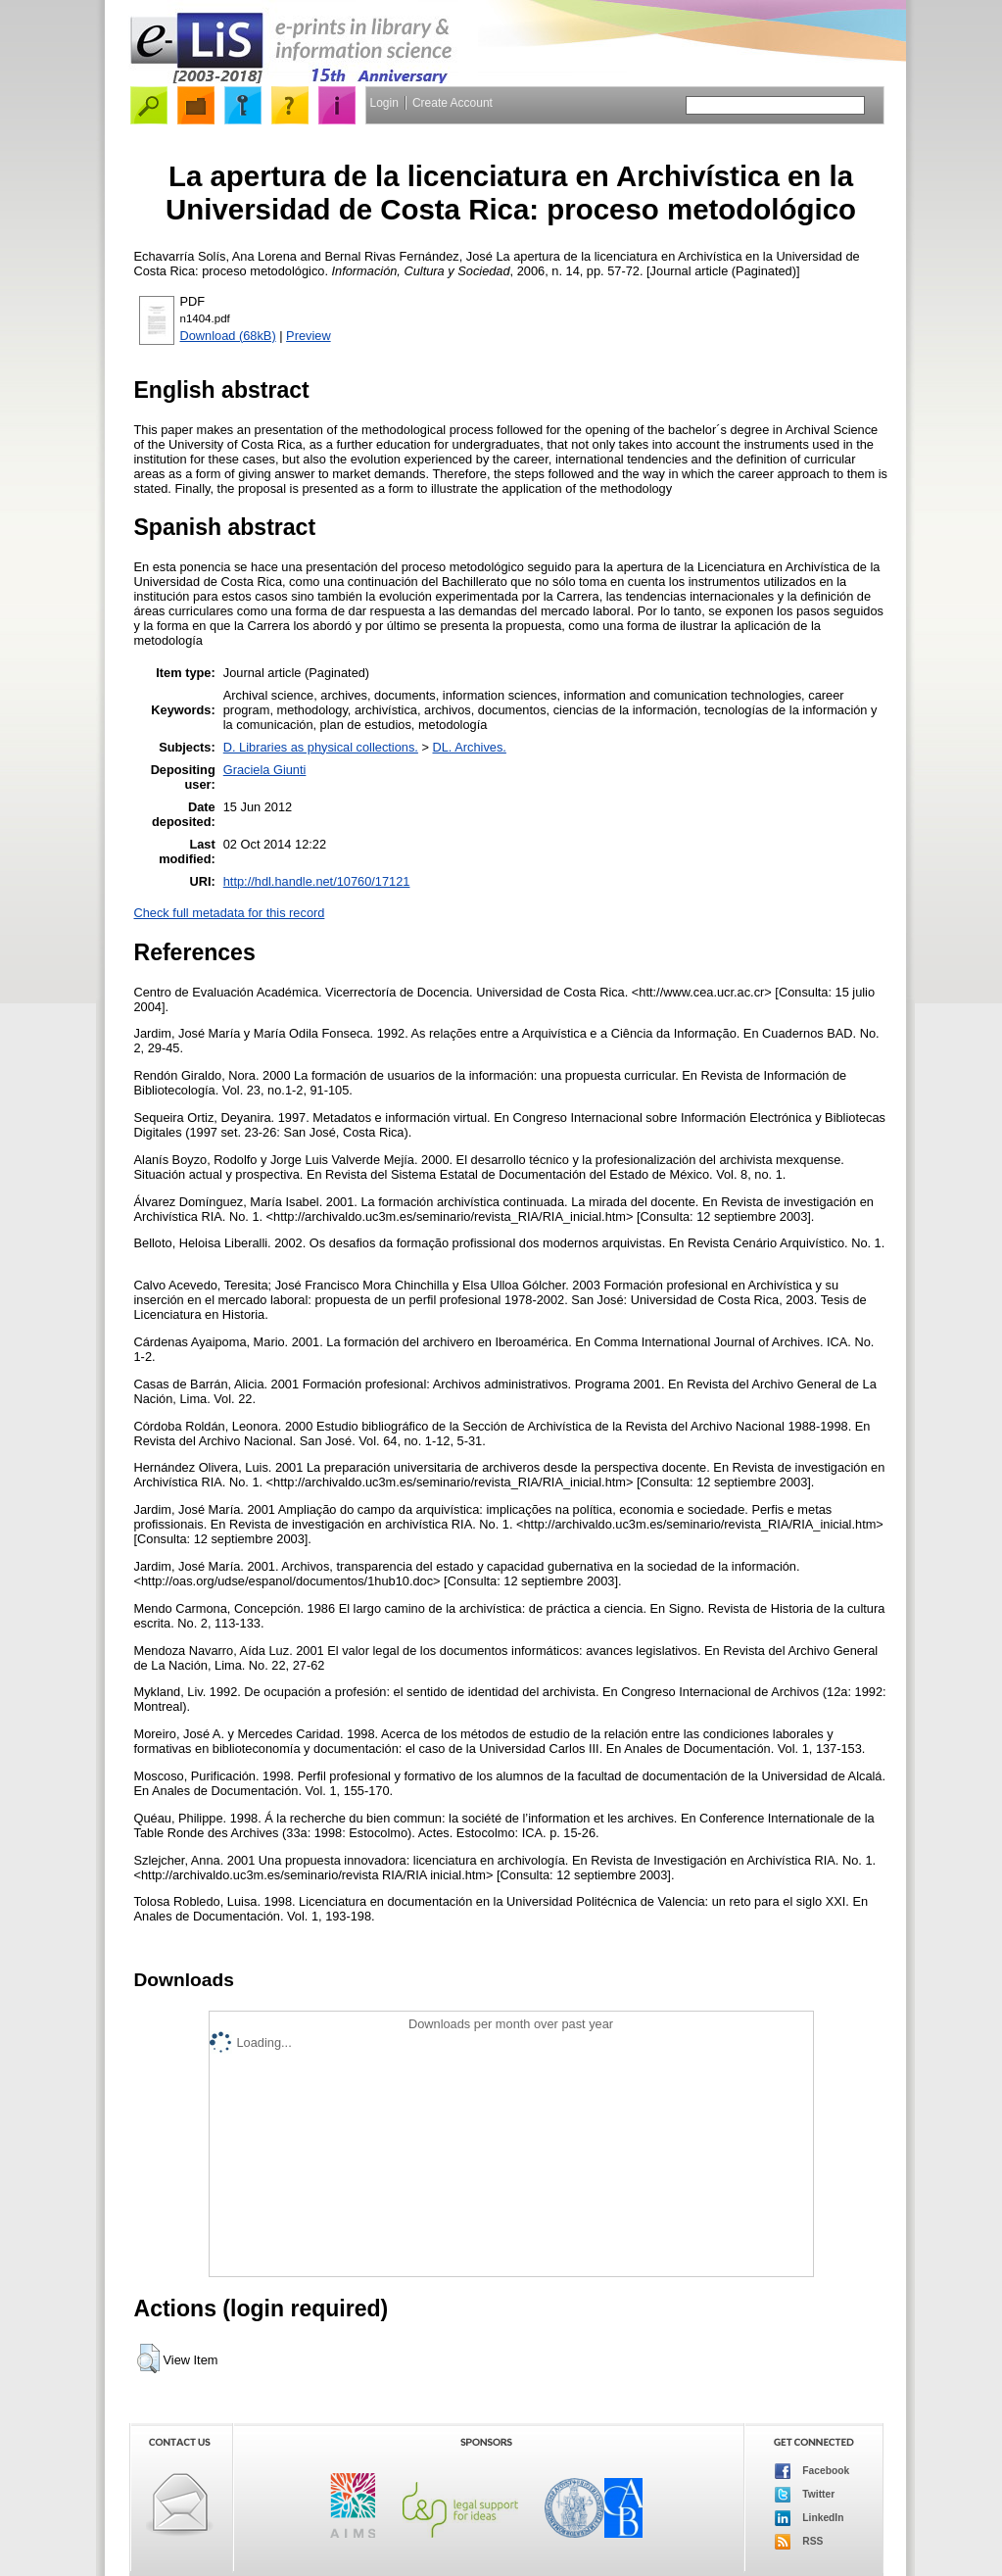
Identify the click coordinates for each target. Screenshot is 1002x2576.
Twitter (805, 2495)
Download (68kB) (228, 335)
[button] (148, 2358)
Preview (308, 335)
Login (384, 103)
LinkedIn (809, 2518)
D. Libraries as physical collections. (320, 747)
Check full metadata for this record (229, 912)
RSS (799, 2542)
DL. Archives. (469, 747)
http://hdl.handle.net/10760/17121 (316, 881)
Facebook (812, 2471)
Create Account (452, 103)
